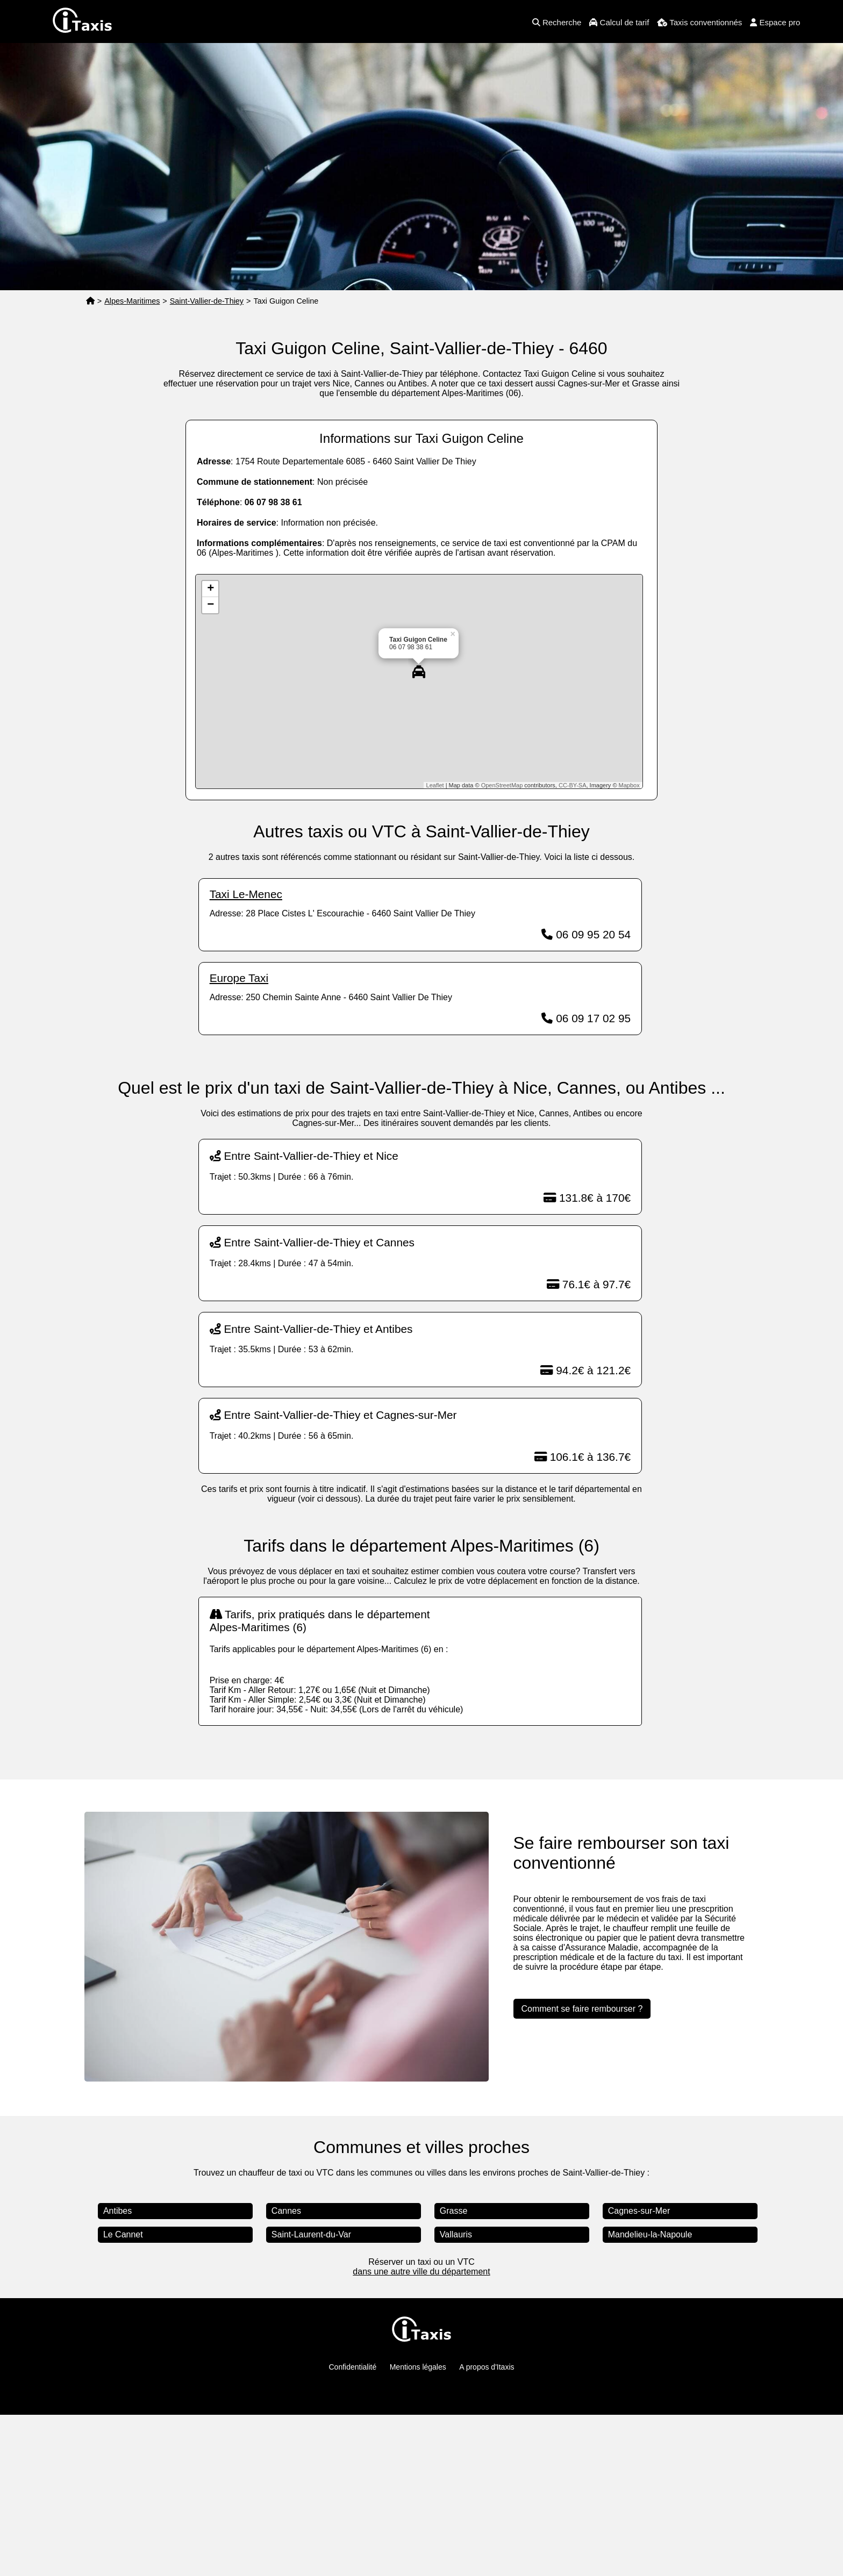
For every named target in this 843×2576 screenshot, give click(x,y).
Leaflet (435, 785)
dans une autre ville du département (421, 2271)
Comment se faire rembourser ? (582, 2008)
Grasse (454, 2210)
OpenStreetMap (502, 785)
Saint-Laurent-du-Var (311, 2234)
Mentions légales (418, 2367)
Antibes (117, 2210)
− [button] (210, 605)
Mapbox (629, 785)
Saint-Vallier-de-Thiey (207, 301)
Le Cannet (123, 2234)
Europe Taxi (239, 978)
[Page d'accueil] (90, 301)
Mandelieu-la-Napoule (650, 2234)
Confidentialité (353, 2367)
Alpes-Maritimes (132, 301)
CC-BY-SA (573, 785)
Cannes (286, 2210)
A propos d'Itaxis (486, 2367)
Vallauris (456, 2234)
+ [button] (210, 589)
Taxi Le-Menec (246, 894)
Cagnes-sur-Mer (639, 2210)
